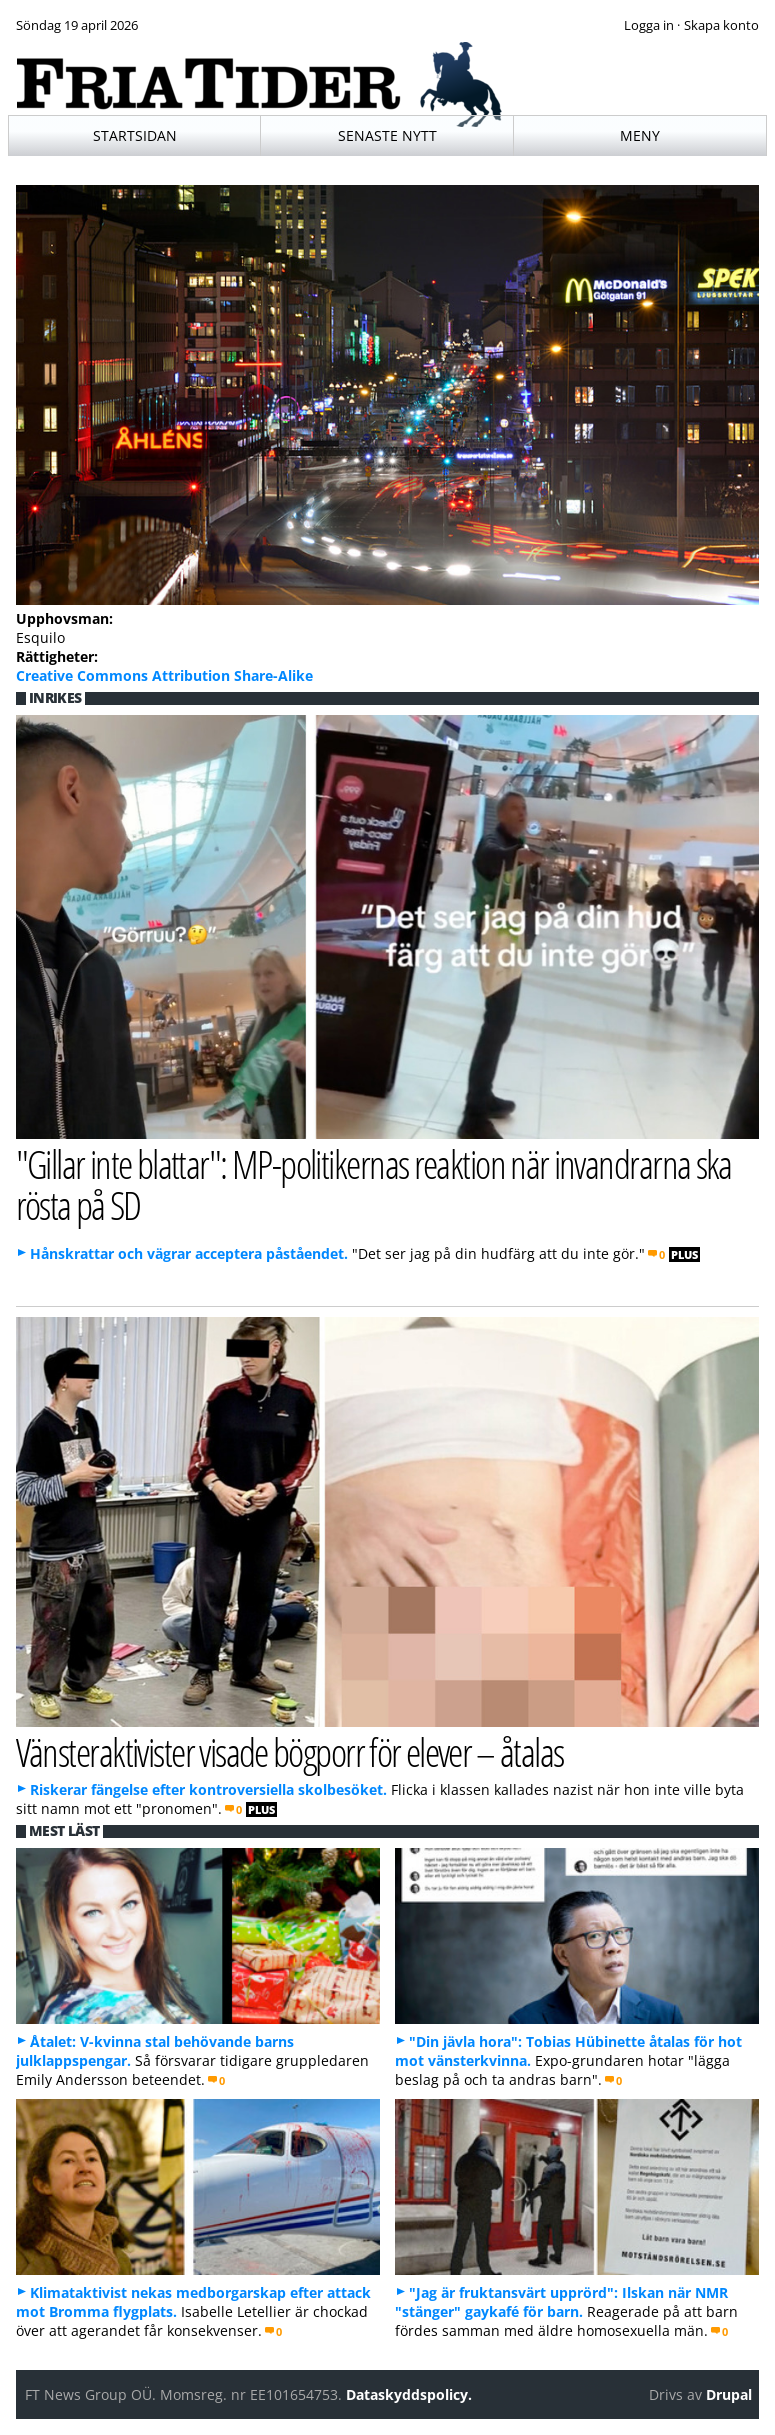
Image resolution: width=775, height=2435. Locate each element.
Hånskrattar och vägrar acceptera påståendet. (189, 1253)
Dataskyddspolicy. (409, 2394)
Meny (640, 135)
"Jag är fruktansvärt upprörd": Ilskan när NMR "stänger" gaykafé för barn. (561, 2302)
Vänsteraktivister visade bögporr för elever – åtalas (290, 1751)
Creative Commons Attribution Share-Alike (164, 675)
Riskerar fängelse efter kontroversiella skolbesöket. (208, 1789)
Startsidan (135, 135)
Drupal (729, 2394)
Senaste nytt (387, 135)
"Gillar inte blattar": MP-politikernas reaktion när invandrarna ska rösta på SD (374, 1184)
